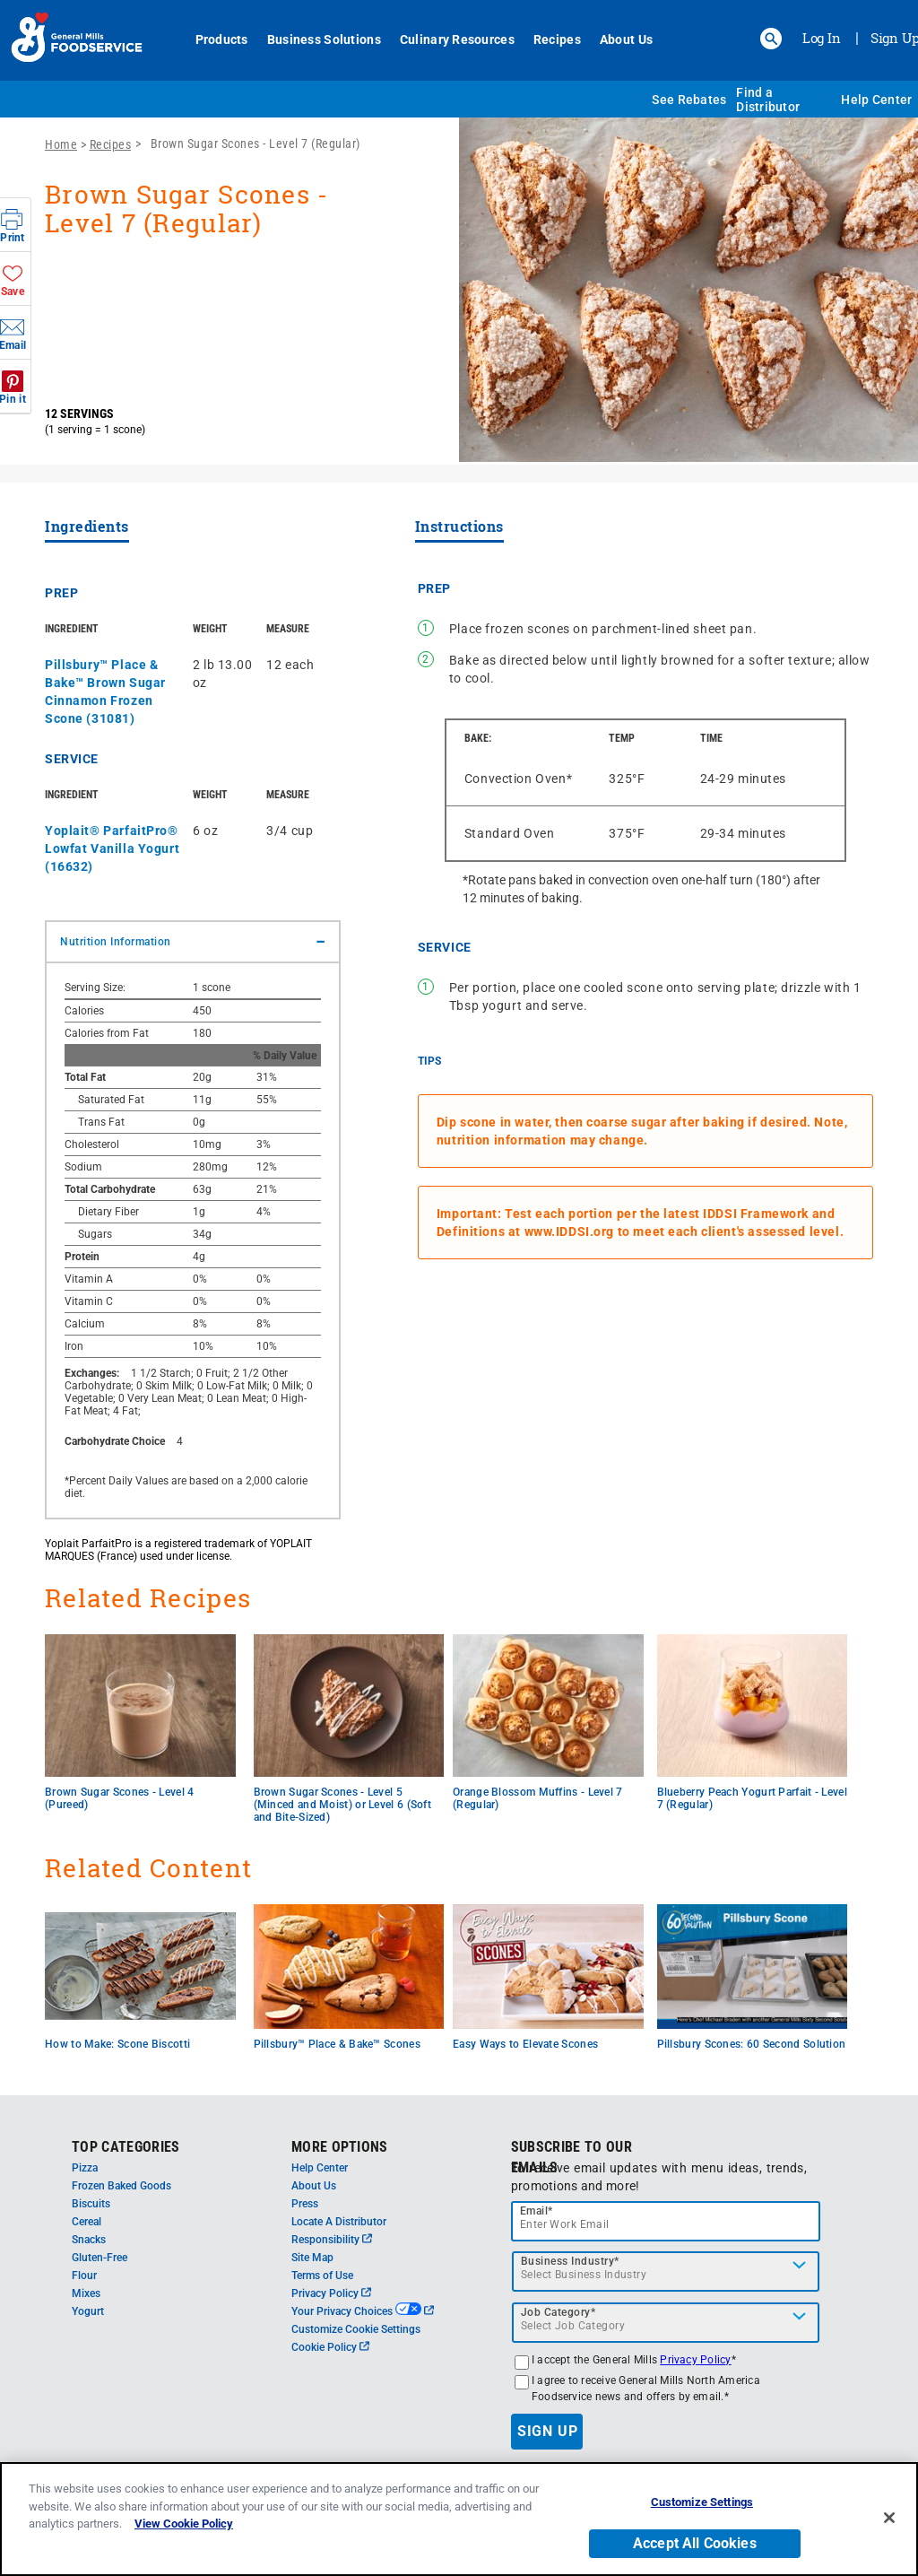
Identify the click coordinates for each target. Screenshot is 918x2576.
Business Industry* (570, 2261)
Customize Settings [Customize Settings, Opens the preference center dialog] (702, 2512)
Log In (821, 38)
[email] (666, 2221)
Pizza (85, 2168)
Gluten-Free (99, 2257)
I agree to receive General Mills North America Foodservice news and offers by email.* (646, 2388)
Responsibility (331, 2239)
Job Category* (558, 2312)
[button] (771, 38)
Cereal (86, 2221)
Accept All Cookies (695, 2552)
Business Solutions (324, 39)
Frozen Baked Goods (121, 2186)
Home (61, 144)
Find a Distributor (768, 99)
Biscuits (91, 2203)
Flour (84, 2275)
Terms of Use (322, 2275)
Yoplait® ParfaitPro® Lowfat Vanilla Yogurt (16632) (112, 848)
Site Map (312, 2257)
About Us (626, 39)
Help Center (876, 99)
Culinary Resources (457, 39)
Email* (536, 2211)
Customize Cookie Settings (355, 2329)
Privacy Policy (331, 2293)
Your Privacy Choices (362, 2311)
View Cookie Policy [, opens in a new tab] (183, 2533)
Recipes (557, 39)
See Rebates (689, 99)
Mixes (86, 2293)
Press (304, 2203)
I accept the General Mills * (634, 2360)
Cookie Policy (330, 2347)
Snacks (89, 2239)
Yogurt (88, 2311)
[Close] (889, 2526)
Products (221, 39)
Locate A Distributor (338, 2221)
